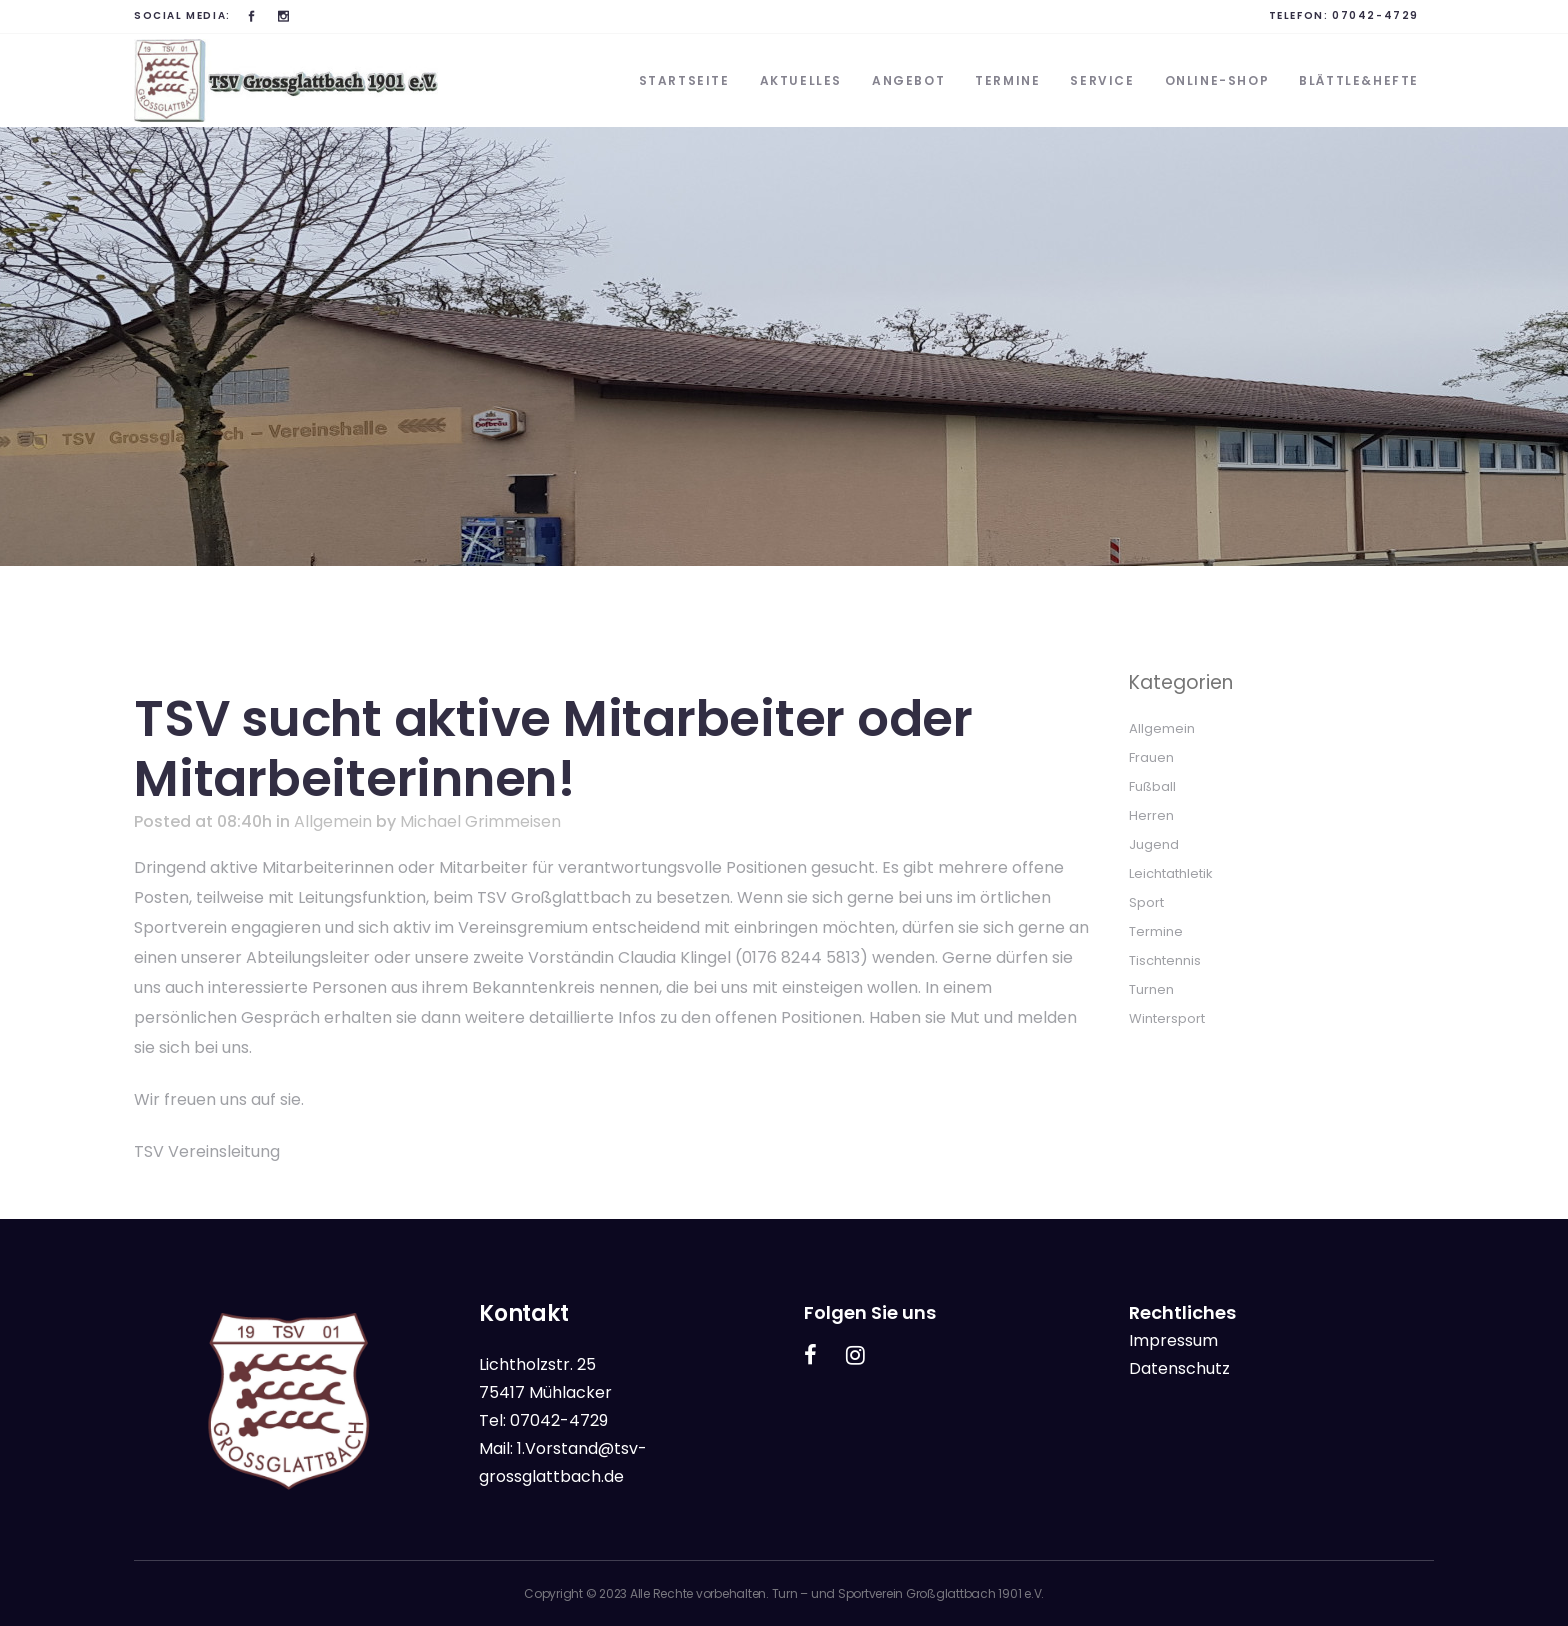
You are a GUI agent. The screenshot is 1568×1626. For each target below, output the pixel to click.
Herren (1151, 815)
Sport (1146, 902)
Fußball (1152, 786)
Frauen (1151, 757)
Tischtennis (1165, 960)
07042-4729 (1375, 15)
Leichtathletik (1171, 873)
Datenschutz (1179, 1368)
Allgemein (333, 821)
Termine (1156, 931)
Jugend (1154, 844)
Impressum (1173, 1340)
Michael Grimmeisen (480, 821)
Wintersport (1167, 1018)
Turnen (1151, 989)
